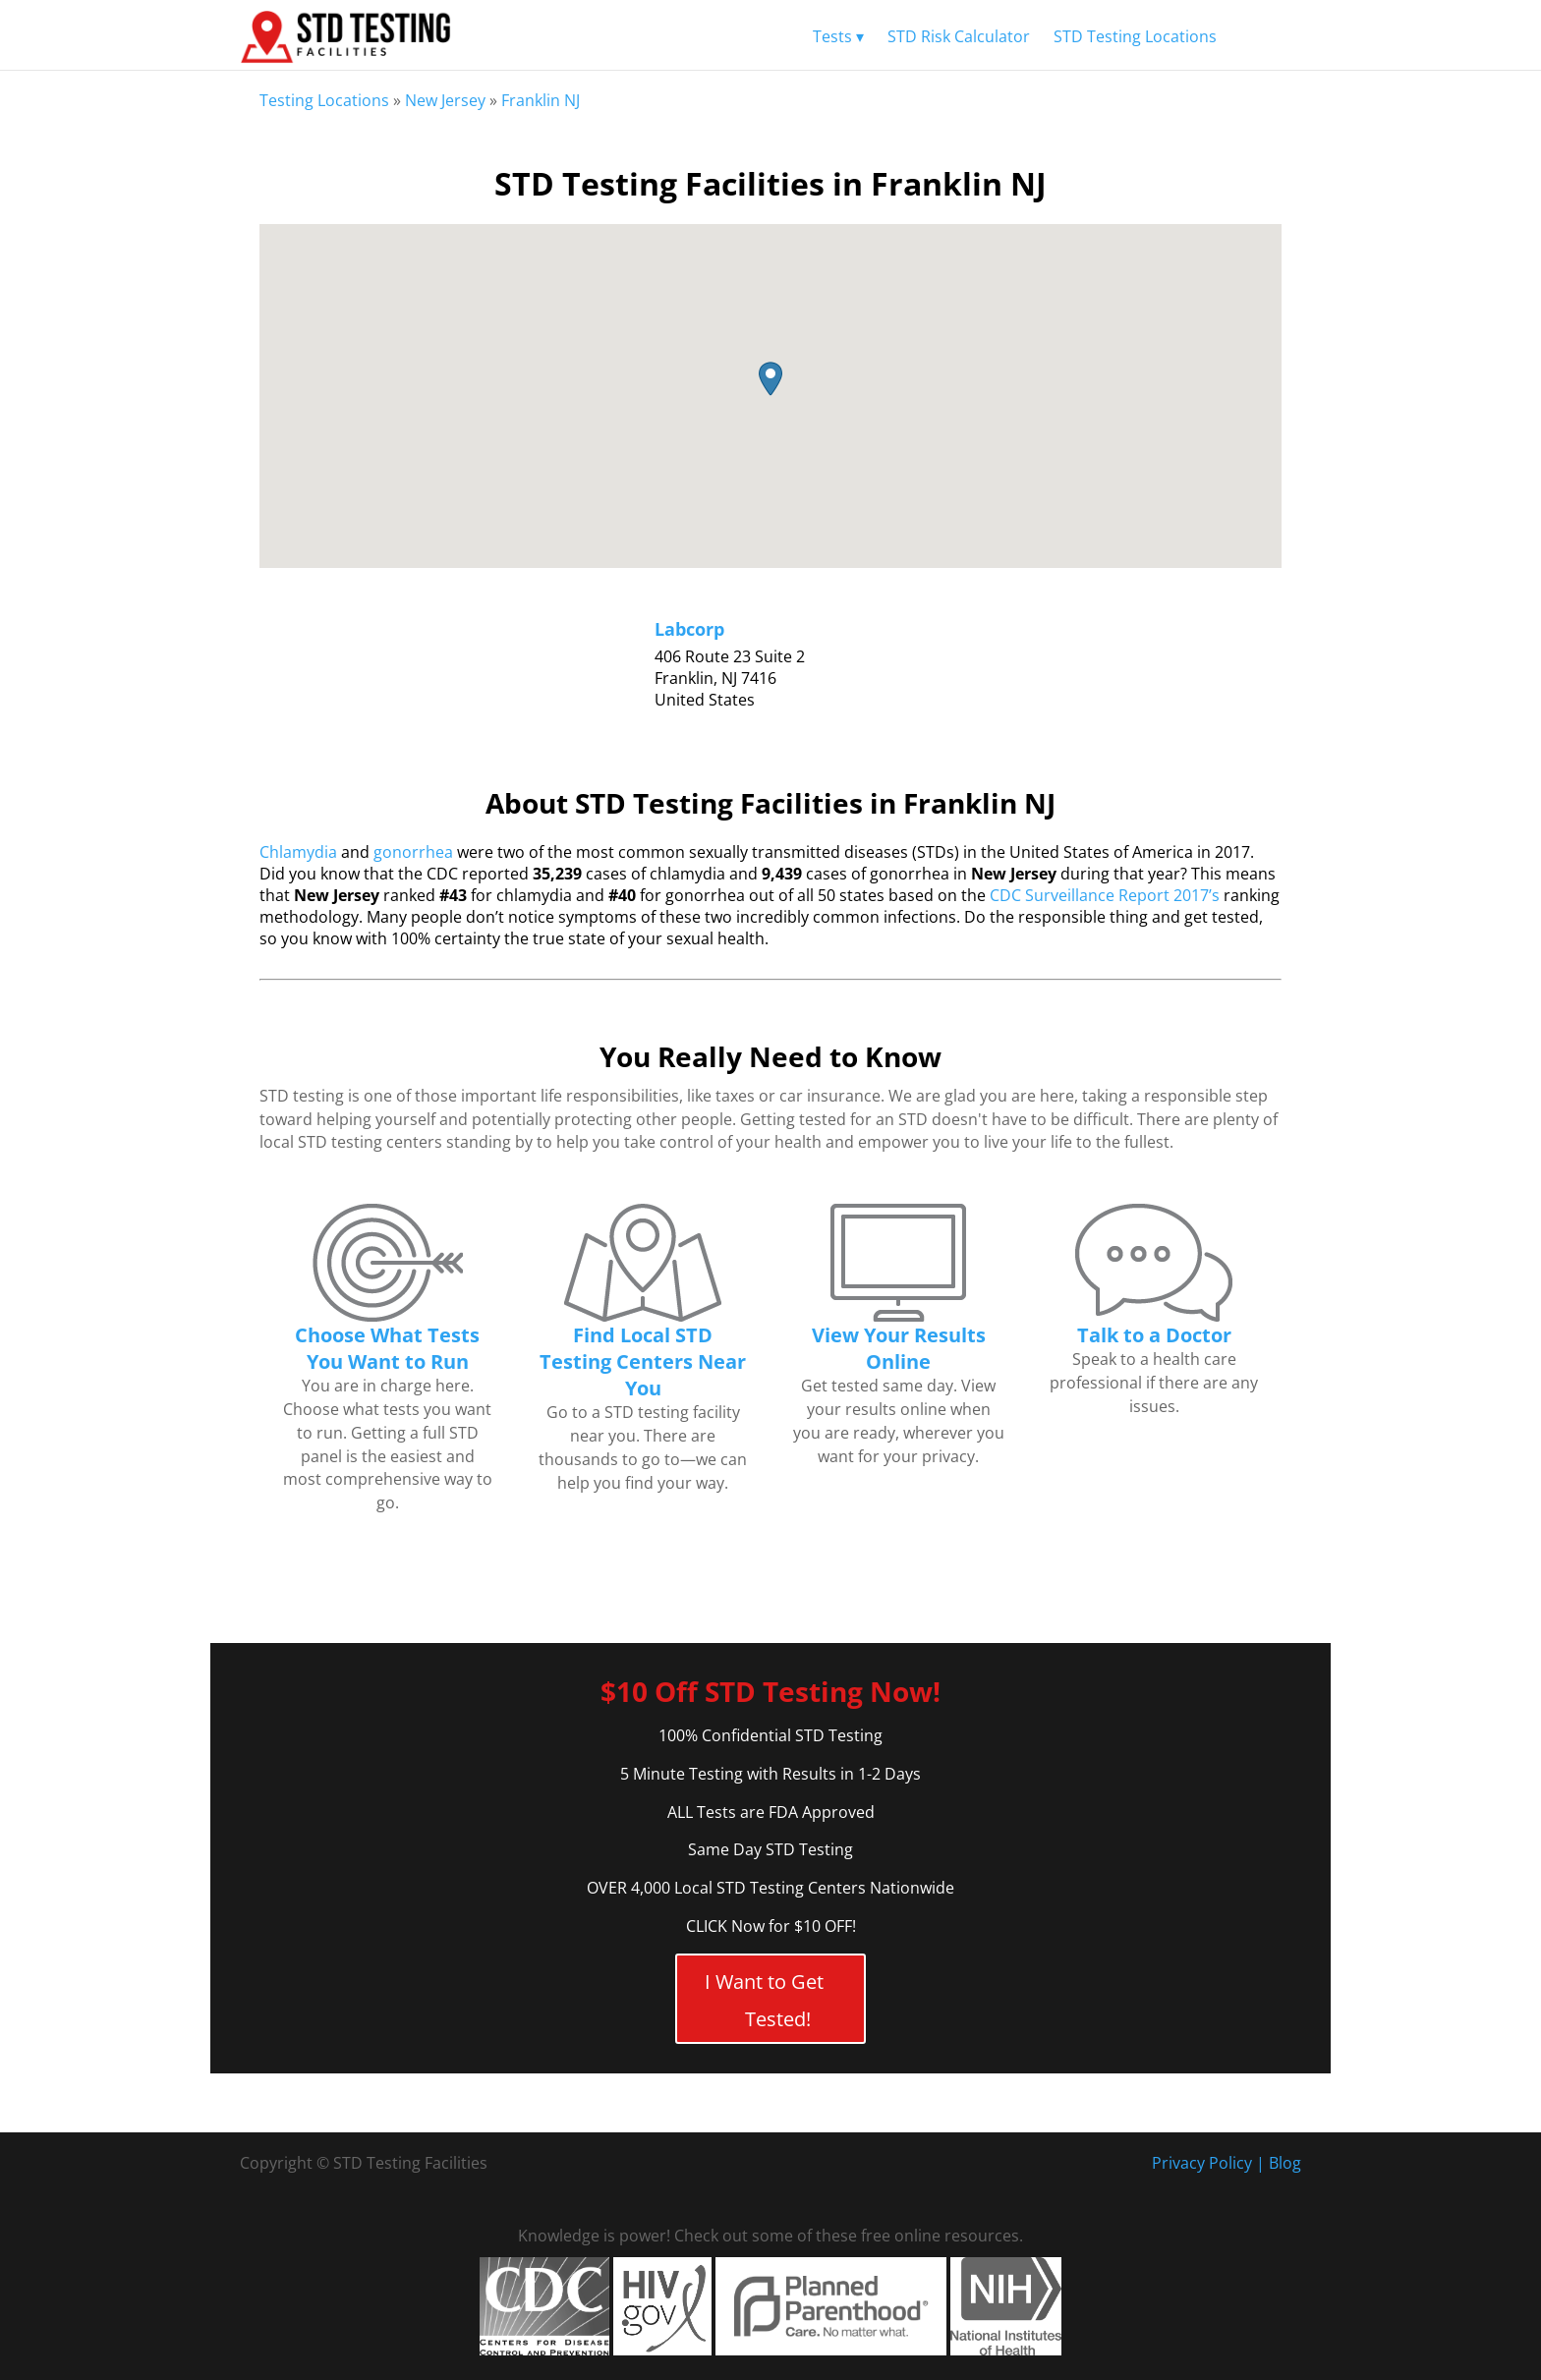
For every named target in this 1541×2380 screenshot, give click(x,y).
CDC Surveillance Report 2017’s (1105, 895)
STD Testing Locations (1135, 36)
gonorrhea (413, 852)
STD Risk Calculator (958, 36)
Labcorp (689, 629)
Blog (1285, 2163)
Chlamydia (298, 852)
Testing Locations (324, 100)
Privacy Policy (1202, 2163)
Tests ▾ (838, 36)
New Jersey (445, 100)
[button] (770, 379)
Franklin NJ (540, 100)
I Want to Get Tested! (764, 2000)
